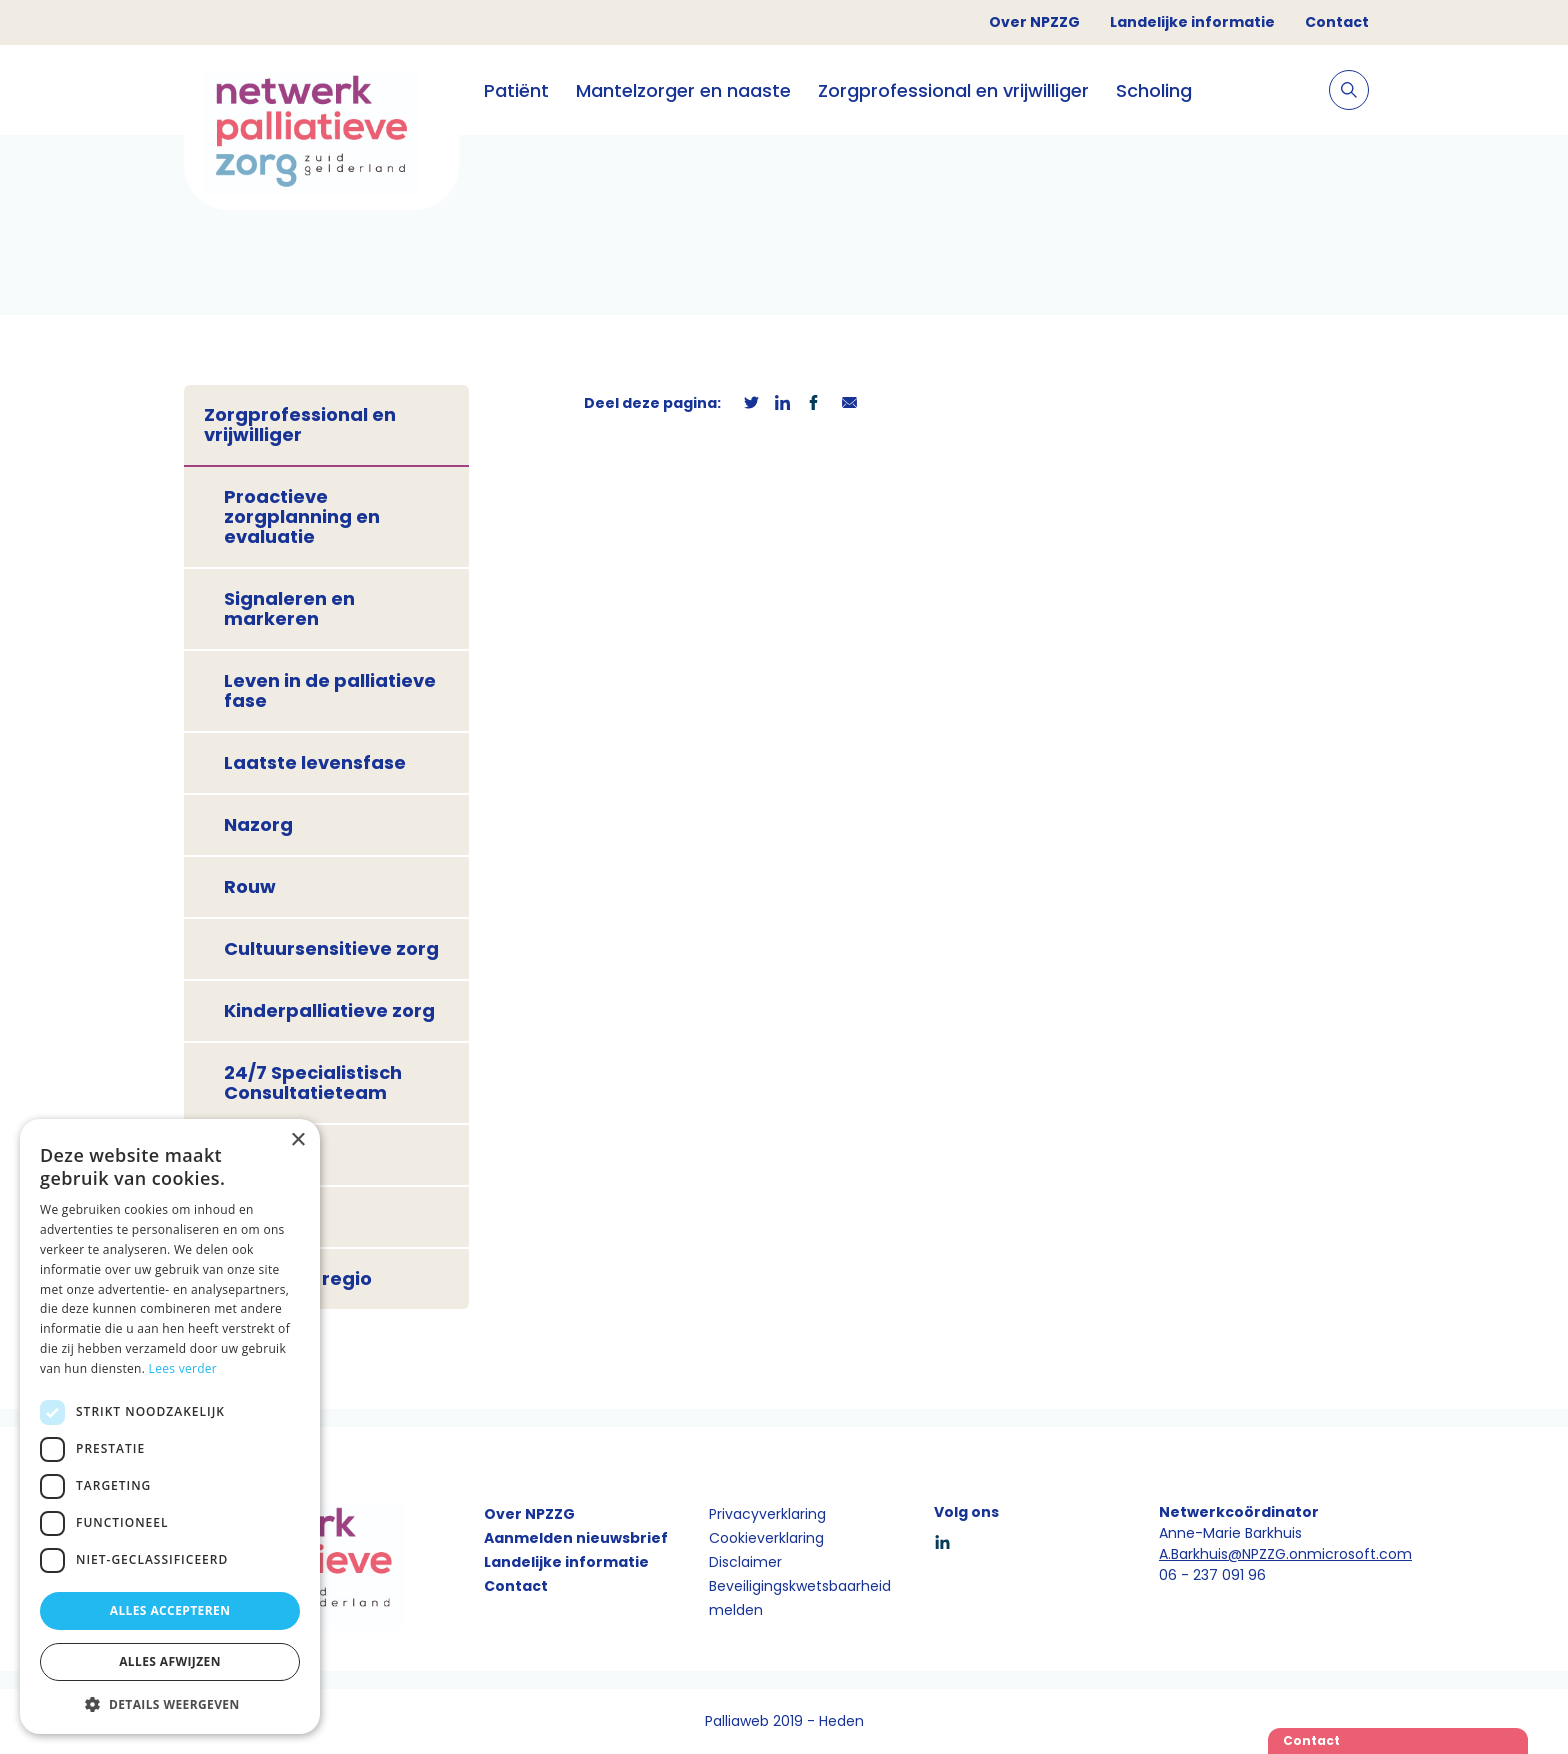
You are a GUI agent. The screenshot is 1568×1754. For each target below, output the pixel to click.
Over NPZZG (1034, 22)
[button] (170, 1704)
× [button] (297, 1140)
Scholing (1154, 90)
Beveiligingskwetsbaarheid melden (800, 1598)
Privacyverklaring (767, 1514)
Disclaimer (745, 1562)
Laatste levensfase (315, 762)
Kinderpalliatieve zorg (329, 1010)
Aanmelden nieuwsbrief (576, 1538)
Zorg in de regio (298, 1278)
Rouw (250, 886)
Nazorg (258, 824)
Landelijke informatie (1192, 22)
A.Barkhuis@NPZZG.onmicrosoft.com (1285, 1554)
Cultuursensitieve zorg (331, 948)
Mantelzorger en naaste (683, 90)
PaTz (247, 1216)
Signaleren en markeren (289, 608)
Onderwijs (272, 1154)
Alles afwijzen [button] (170, 1661)
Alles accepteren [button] (170, 1610)
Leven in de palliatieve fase (330, 690)
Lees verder (183, 1368)
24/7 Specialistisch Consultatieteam (313, 1082)
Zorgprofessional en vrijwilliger (953, 90)
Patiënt (516, 90)
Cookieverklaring (766, 1538)
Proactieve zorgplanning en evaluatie (302, 516)
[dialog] (170, 1426)
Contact (1337, 22)
